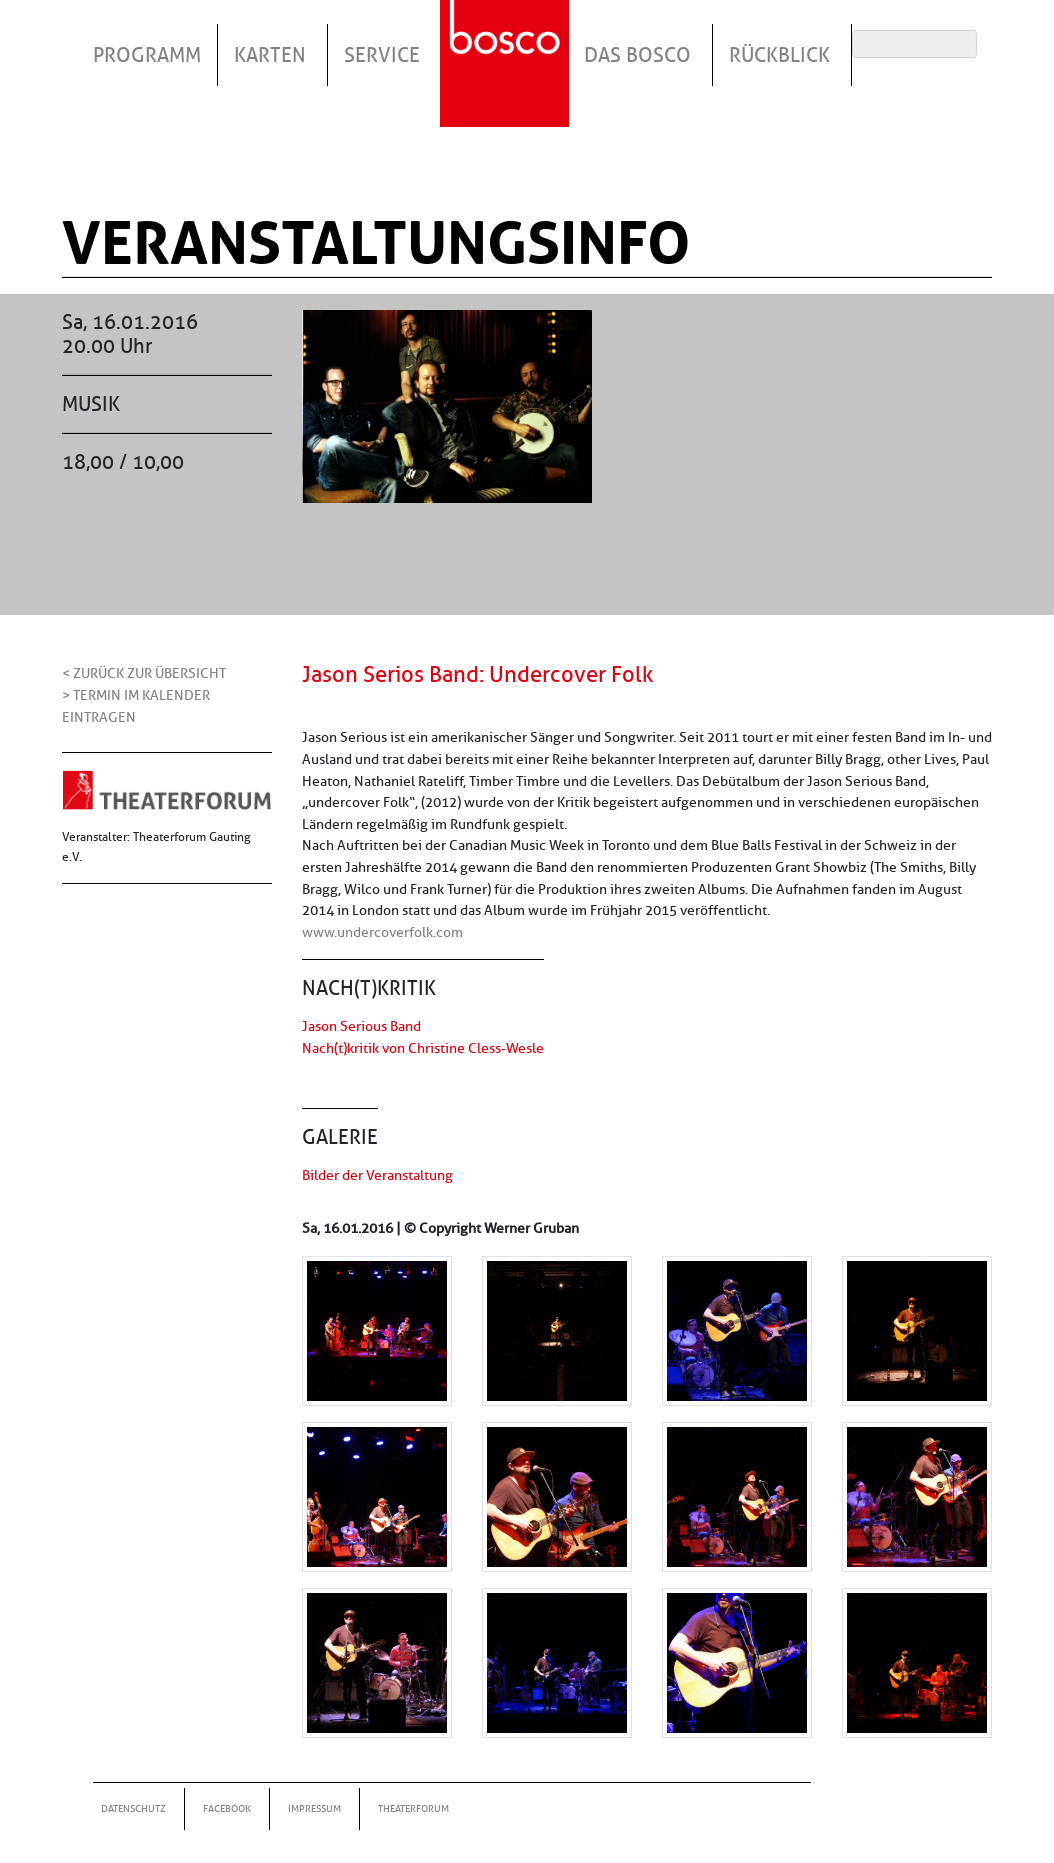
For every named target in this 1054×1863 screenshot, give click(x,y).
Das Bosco (637, 55)
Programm (147, 55)
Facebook (227, 1808)
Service (382, 55)
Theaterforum (413, 1808)
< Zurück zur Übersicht (144, 673)
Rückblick (779, 55)
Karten (270, 55)
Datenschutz (133, 1808)
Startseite (507, 39)
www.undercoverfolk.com (382, 932)
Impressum (314, 1808)
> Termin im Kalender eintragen (136, 706)
